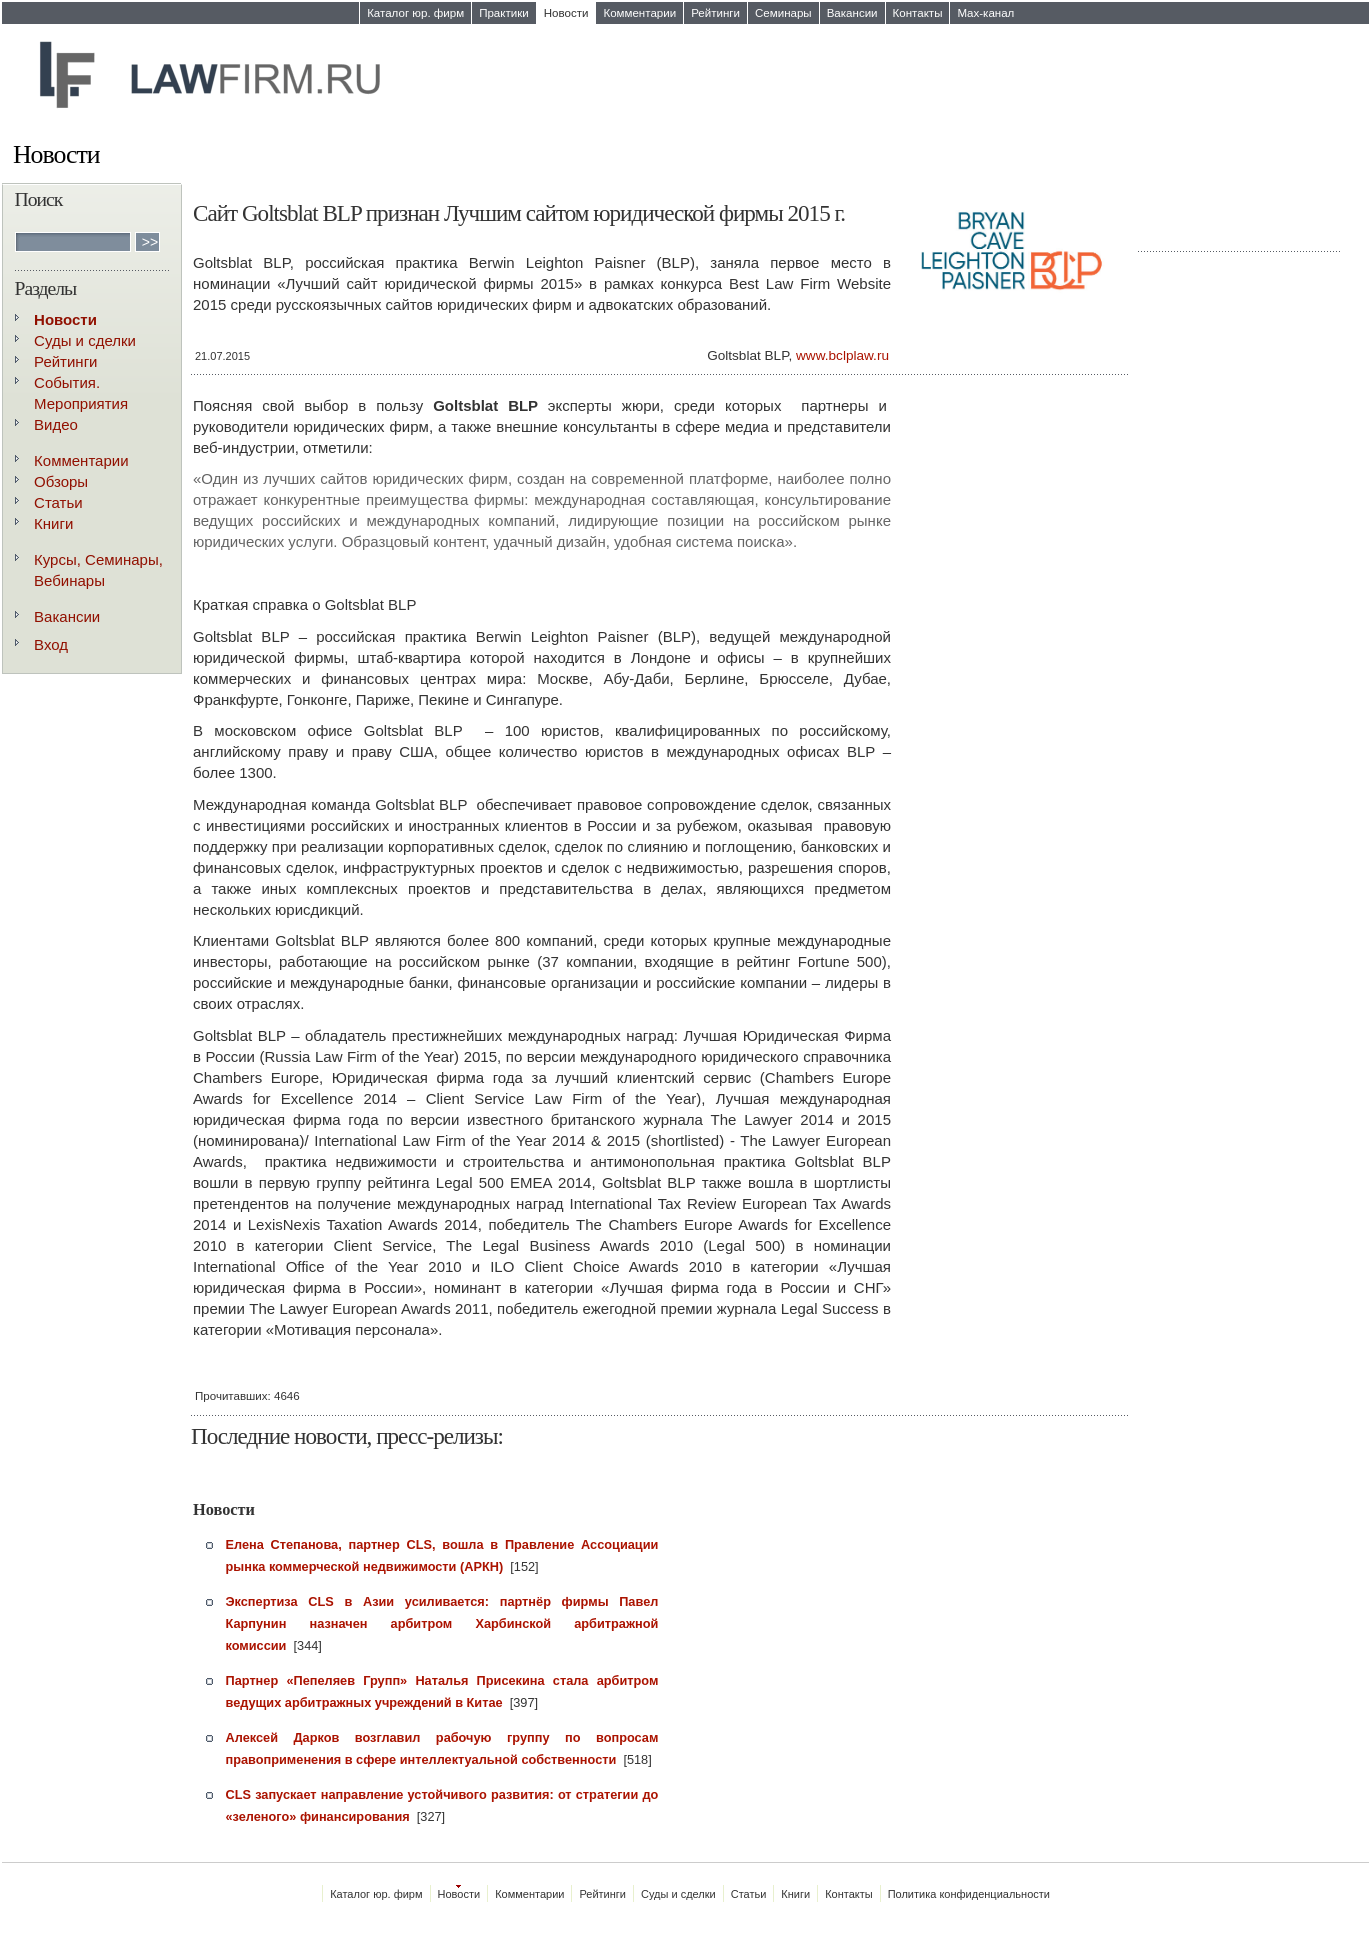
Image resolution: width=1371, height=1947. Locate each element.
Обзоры (61, 481)
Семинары (783, 13)
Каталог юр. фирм (415, 13)
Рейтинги (715, 13)
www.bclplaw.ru (842, 355)
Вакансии (852, 13)
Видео (56, 424)
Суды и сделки (85, 340)
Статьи (58, 502)
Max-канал (985, 13)
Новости (566, 13)
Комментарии (639, 13)
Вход (51, 644)
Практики (504, 13)
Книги (53, 523)
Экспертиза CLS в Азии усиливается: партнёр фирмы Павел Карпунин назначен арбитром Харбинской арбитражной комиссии (442, 1623)
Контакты (918, 13)
